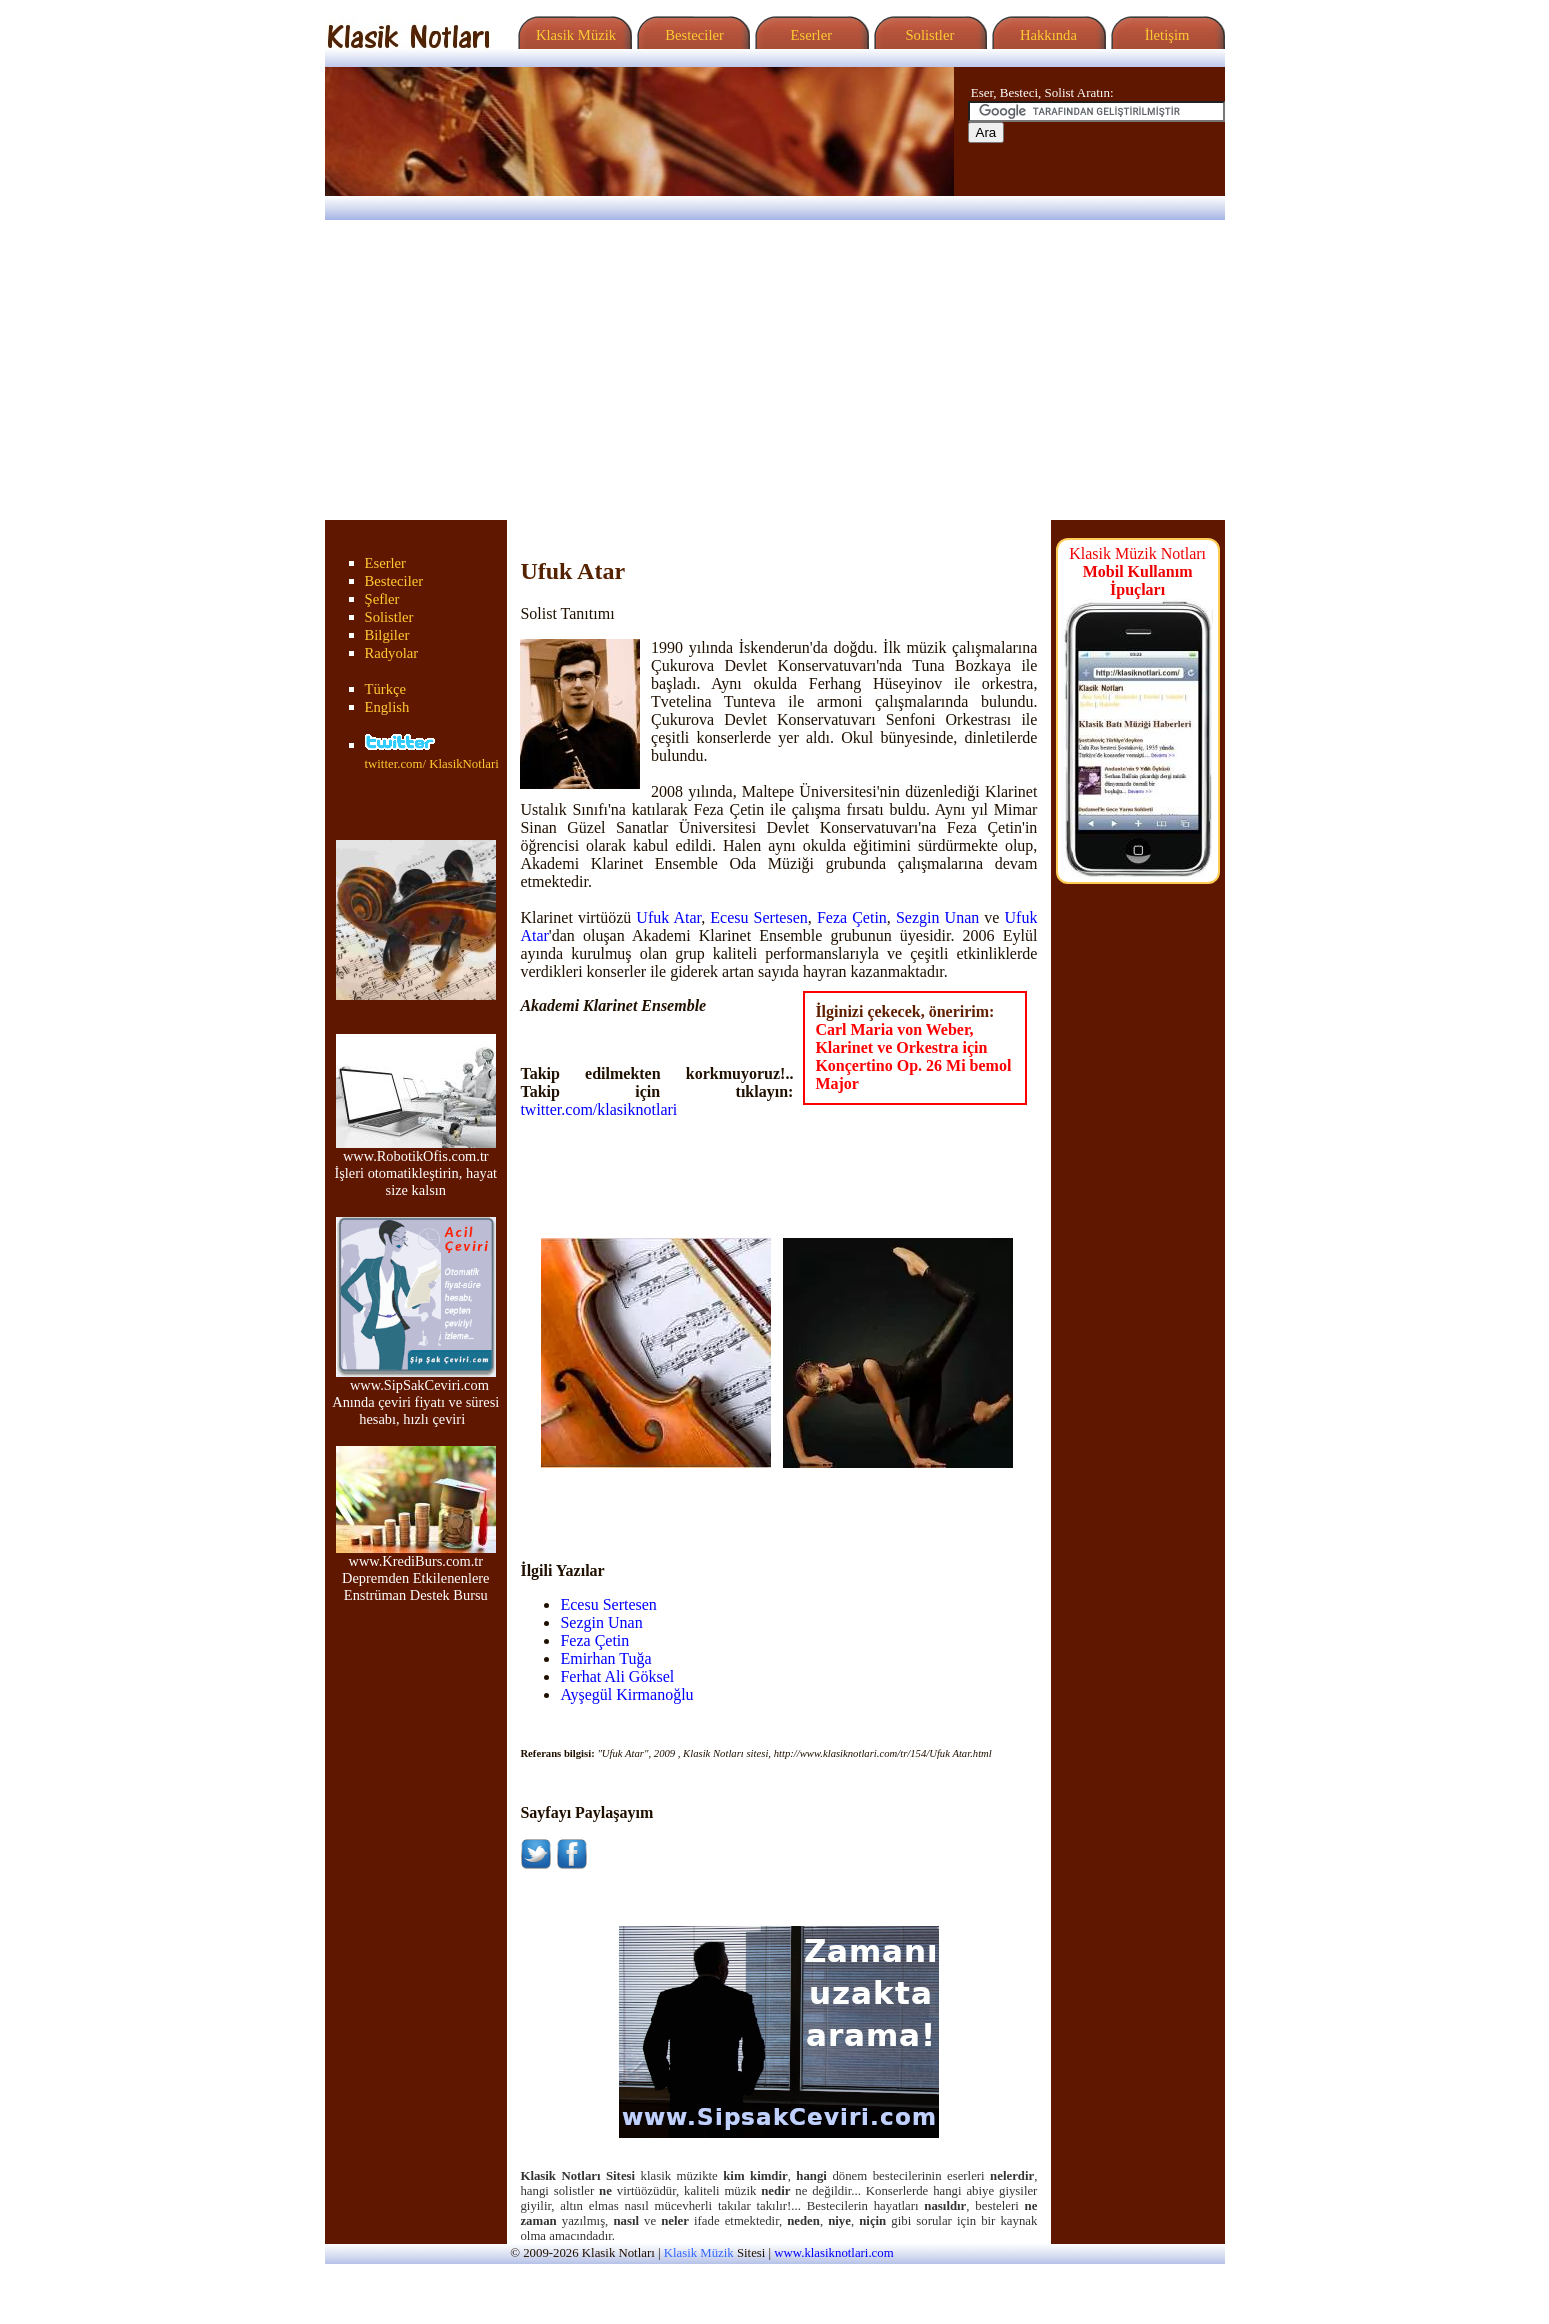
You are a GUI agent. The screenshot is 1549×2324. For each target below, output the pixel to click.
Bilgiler (387, 635)
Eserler (809, 35)
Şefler (382, 599)
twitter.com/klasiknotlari (598, 1109)
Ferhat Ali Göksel (617, 1676)
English (387, 707)
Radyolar (392, 653)
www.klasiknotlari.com (833, 2253)
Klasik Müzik (573, 35)
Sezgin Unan (937, 917)
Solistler (928, 35)
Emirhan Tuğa (605, 1658)
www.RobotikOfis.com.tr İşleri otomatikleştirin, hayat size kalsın (415, 1166)
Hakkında (1046, 35)
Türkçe (386, 689)
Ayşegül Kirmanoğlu (626, 1694)
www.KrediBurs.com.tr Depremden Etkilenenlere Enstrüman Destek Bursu (416, 1571)
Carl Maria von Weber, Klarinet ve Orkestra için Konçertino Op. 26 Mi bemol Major (913, 1056)
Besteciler (691, 35)
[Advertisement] (775, 370)
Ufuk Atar (668, 917)
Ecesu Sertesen (759, 917)
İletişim (1165, 35)
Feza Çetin (852, 917)
